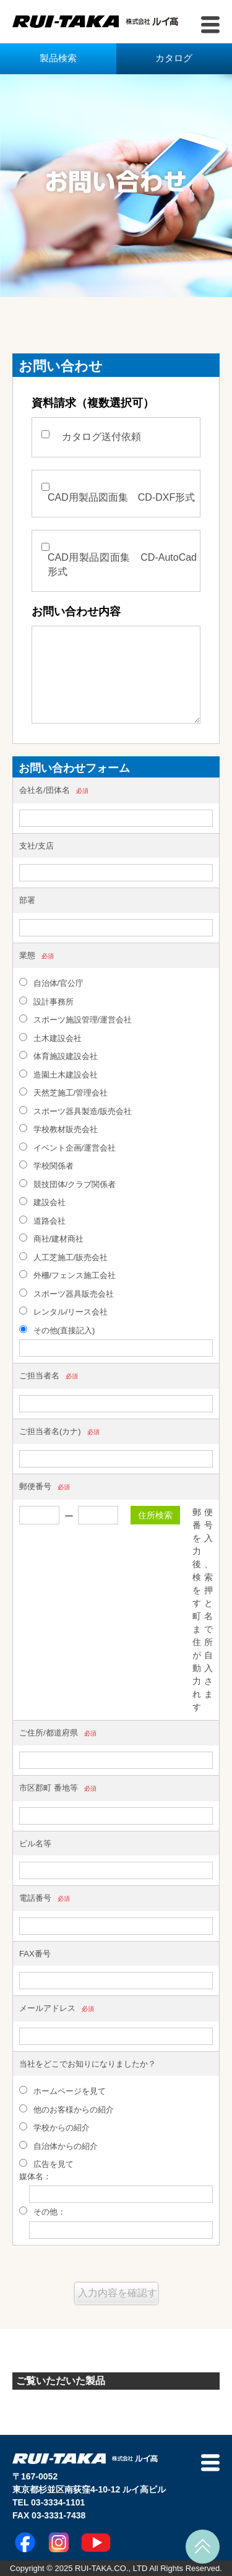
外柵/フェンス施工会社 (67, 1275)
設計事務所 (46, 1001)
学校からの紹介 (54, 2127)
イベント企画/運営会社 (67, 1147)
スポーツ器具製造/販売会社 (75, 1111)
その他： (42, 2211)
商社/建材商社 (51, 1238)
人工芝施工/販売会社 (63, 1257)
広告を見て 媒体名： (48, 2170)
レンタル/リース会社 (63, 1311)
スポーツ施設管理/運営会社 (75, 1019)
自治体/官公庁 (51, 983)
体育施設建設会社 (58, 1056)
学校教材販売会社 (58, 1129)
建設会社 (42, 1202)
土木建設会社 (50, 1038)
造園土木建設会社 (58, 1074)
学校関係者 (46, 1165)
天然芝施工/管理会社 (63, 1092)
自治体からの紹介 (58, 2146)
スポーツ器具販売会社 (66, 1294)
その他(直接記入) (57, 1330)
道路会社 (42, 1220)
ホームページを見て (62, 2091)
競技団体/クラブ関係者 (67, 1184)
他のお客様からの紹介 (66, 2109)
